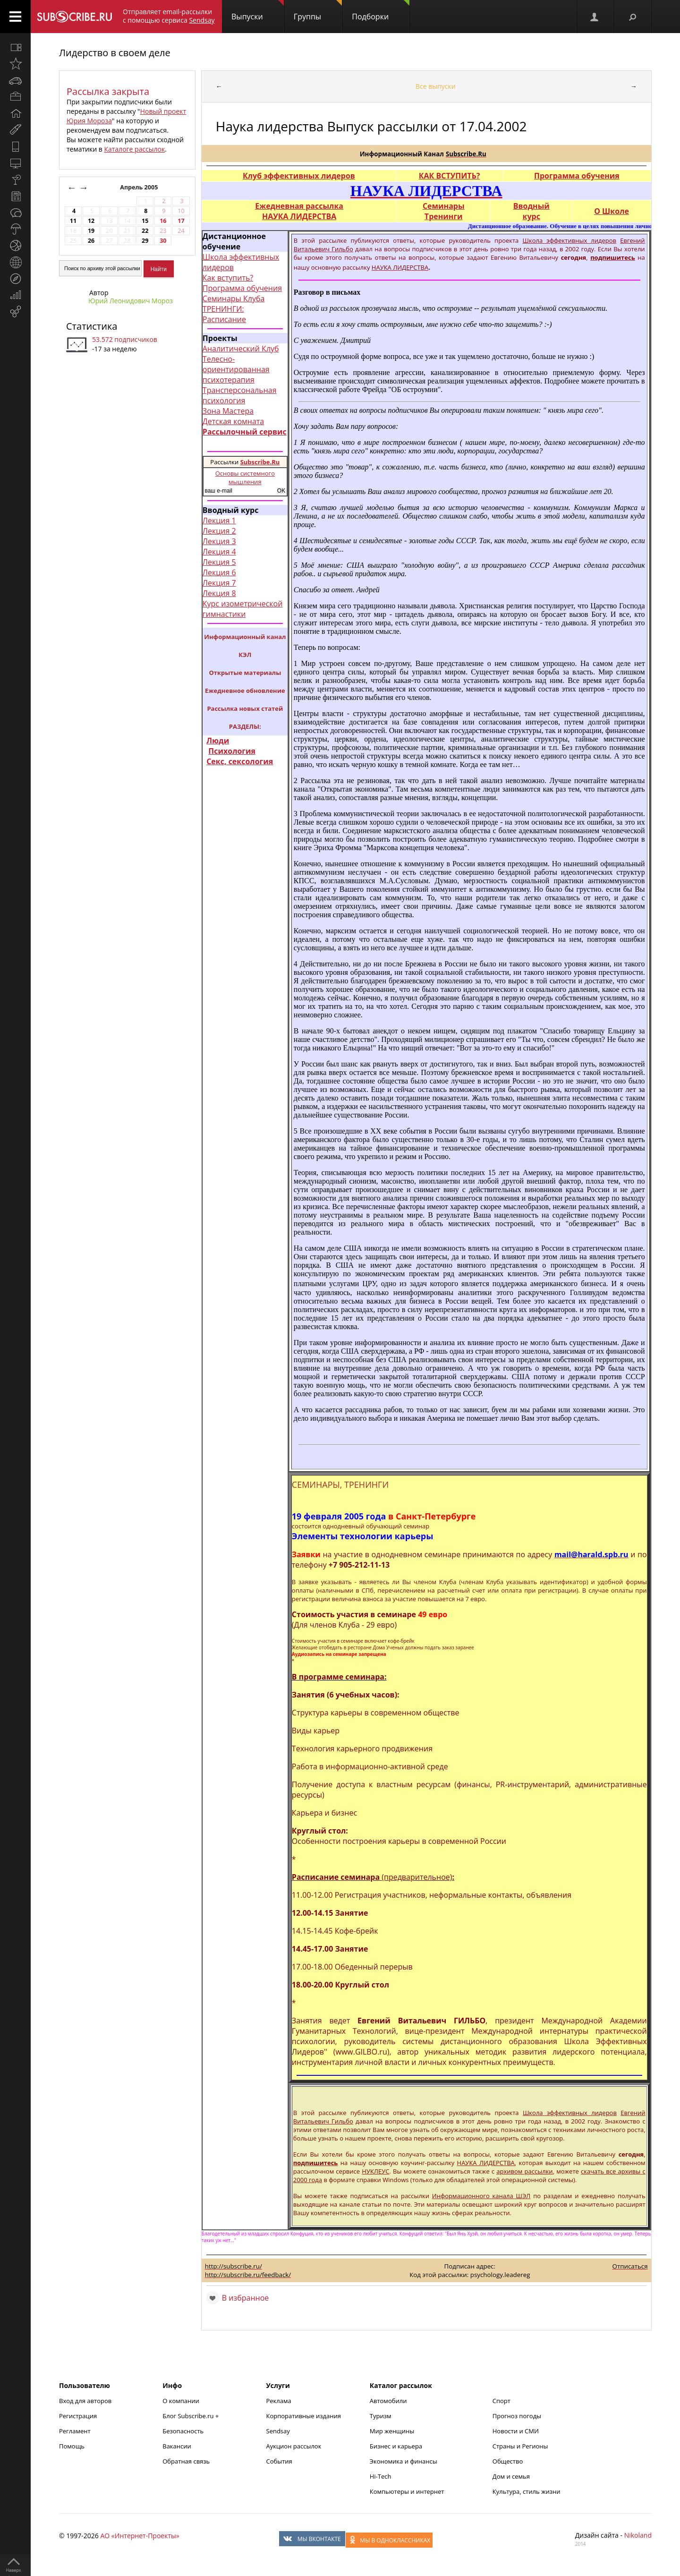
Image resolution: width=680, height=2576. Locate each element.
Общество (508, 2461)
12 (91, 221)
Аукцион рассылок (294, 2446)
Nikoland (638, 2535)
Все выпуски (436, 86)
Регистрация (78, 2416)
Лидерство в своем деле (114, 52)
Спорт (501, 2401)
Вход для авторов (85, 2401)
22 (145, 231)
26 (91, 241)
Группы (318, 11)
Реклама (278, 2401)
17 (181, 221)
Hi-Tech (380, 2476)
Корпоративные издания (303, 2416)
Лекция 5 (219, 562)
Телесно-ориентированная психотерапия (236, 369)
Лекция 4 (219, 551)
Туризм (380, 2416)
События (279, 2461)
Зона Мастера (228, 411)
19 (91, 231)
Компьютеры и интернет (407, 2491)
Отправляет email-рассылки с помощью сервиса (169, 16)
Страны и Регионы (520, 2446)
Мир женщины (392, 2431)
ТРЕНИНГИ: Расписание (224, 314)
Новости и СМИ (516, 2431)
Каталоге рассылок (134, 149)
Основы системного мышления (245, 477)
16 (163, 221)
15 (145, 221)
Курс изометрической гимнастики (243, 608)
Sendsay (278, 2431)
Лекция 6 (219, 572)
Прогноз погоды (517, 2416)
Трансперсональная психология (240, 395)
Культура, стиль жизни (527, 2491)
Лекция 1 (219, 520)
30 (163, 241)
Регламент (75, 2431)
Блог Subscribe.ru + (191, 2416)
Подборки (380, 11)
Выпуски (257, 11)
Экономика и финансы (403, 2461)
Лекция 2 (219, 531)
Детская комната (233, 421)
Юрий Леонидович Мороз (130, 300)
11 (73, 221)
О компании (180, 2401)
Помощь (72, 2446)
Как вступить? (228, 278)
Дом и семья (511, 2476)
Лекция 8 (219, 593)
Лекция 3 (219, 541)
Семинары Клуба (234, 298)
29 (145, 241)
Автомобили (388, 2401)
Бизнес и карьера (396, 2446)
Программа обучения (242, 288)
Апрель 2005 (140, 187)
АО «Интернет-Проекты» (139, 2535)
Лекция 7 (219, 583)
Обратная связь (186, 2461)
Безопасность (183, 2431)
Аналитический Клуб (241, 348)
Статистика (91, 326)
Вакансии (176, 2446)
